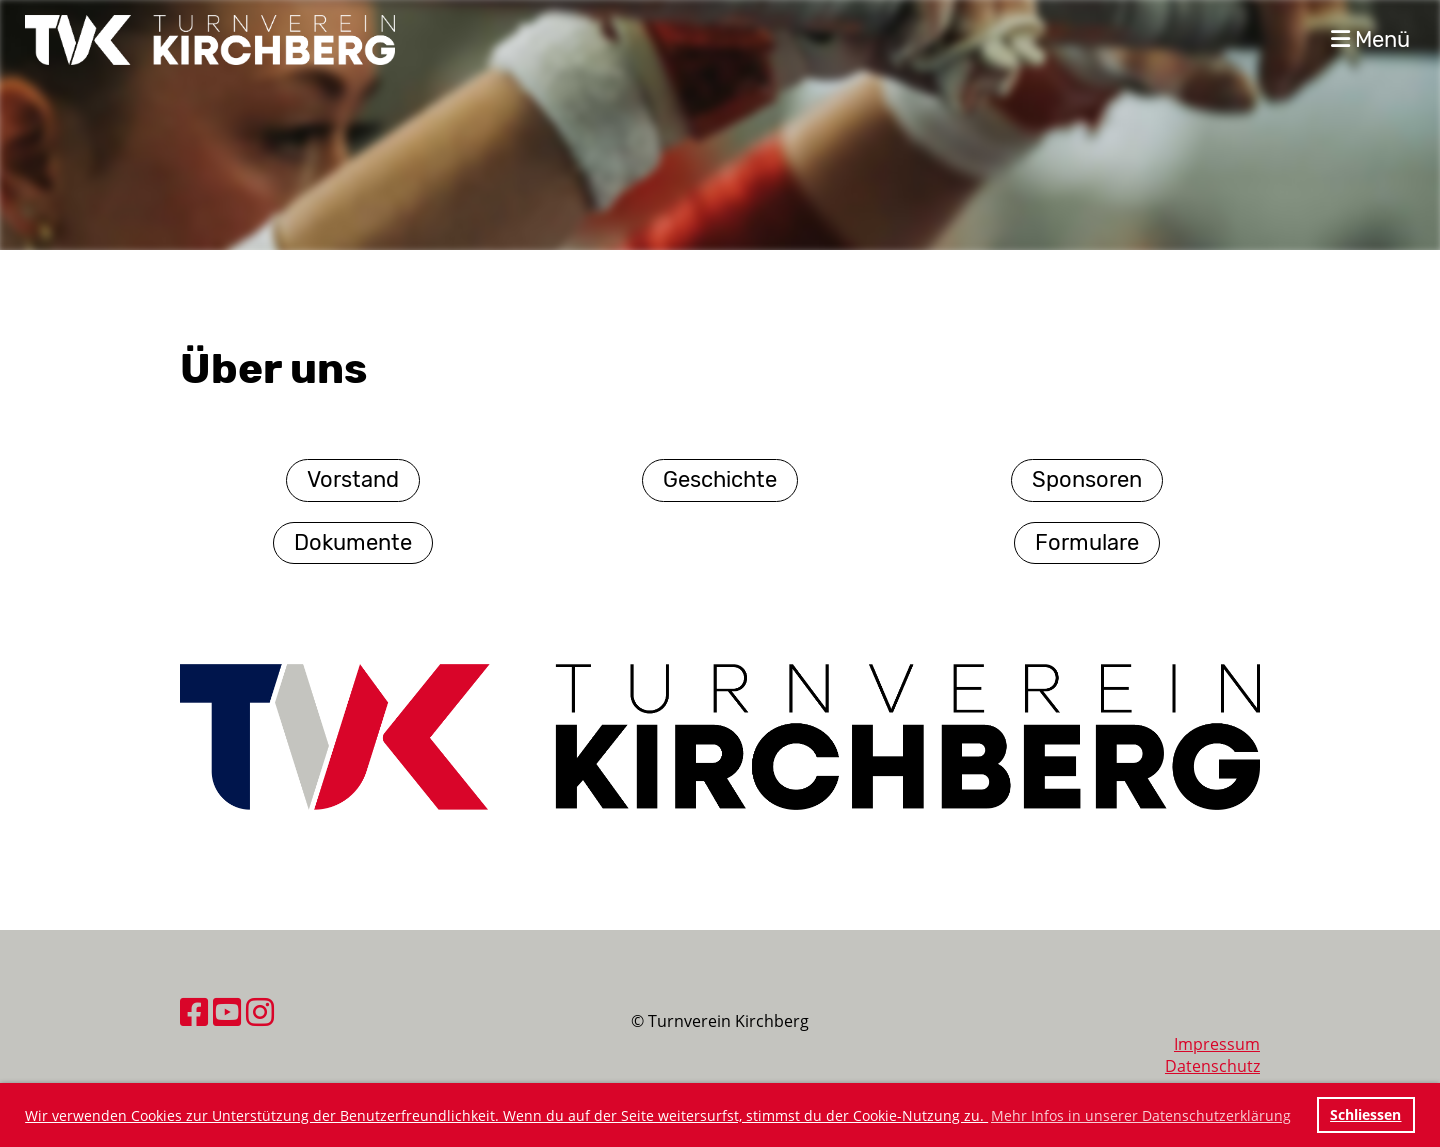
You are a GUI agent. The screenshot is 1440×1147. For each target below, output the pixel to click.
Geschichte (720, 479)
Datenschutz (1212, 1066)
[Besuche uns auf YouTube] (227, 1011)
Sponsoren (1087, 479)
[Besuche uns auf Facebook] (194, 1011)
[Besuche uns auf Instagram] (260, 1011)
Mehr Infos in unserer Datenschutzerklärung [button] (1141, 1115)
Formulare (1087, 542)
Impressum (1217, 1044)
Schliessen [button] (1365, 1114)
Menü (1370, 39)
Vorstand (353, 479)
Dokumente (353, 542)
